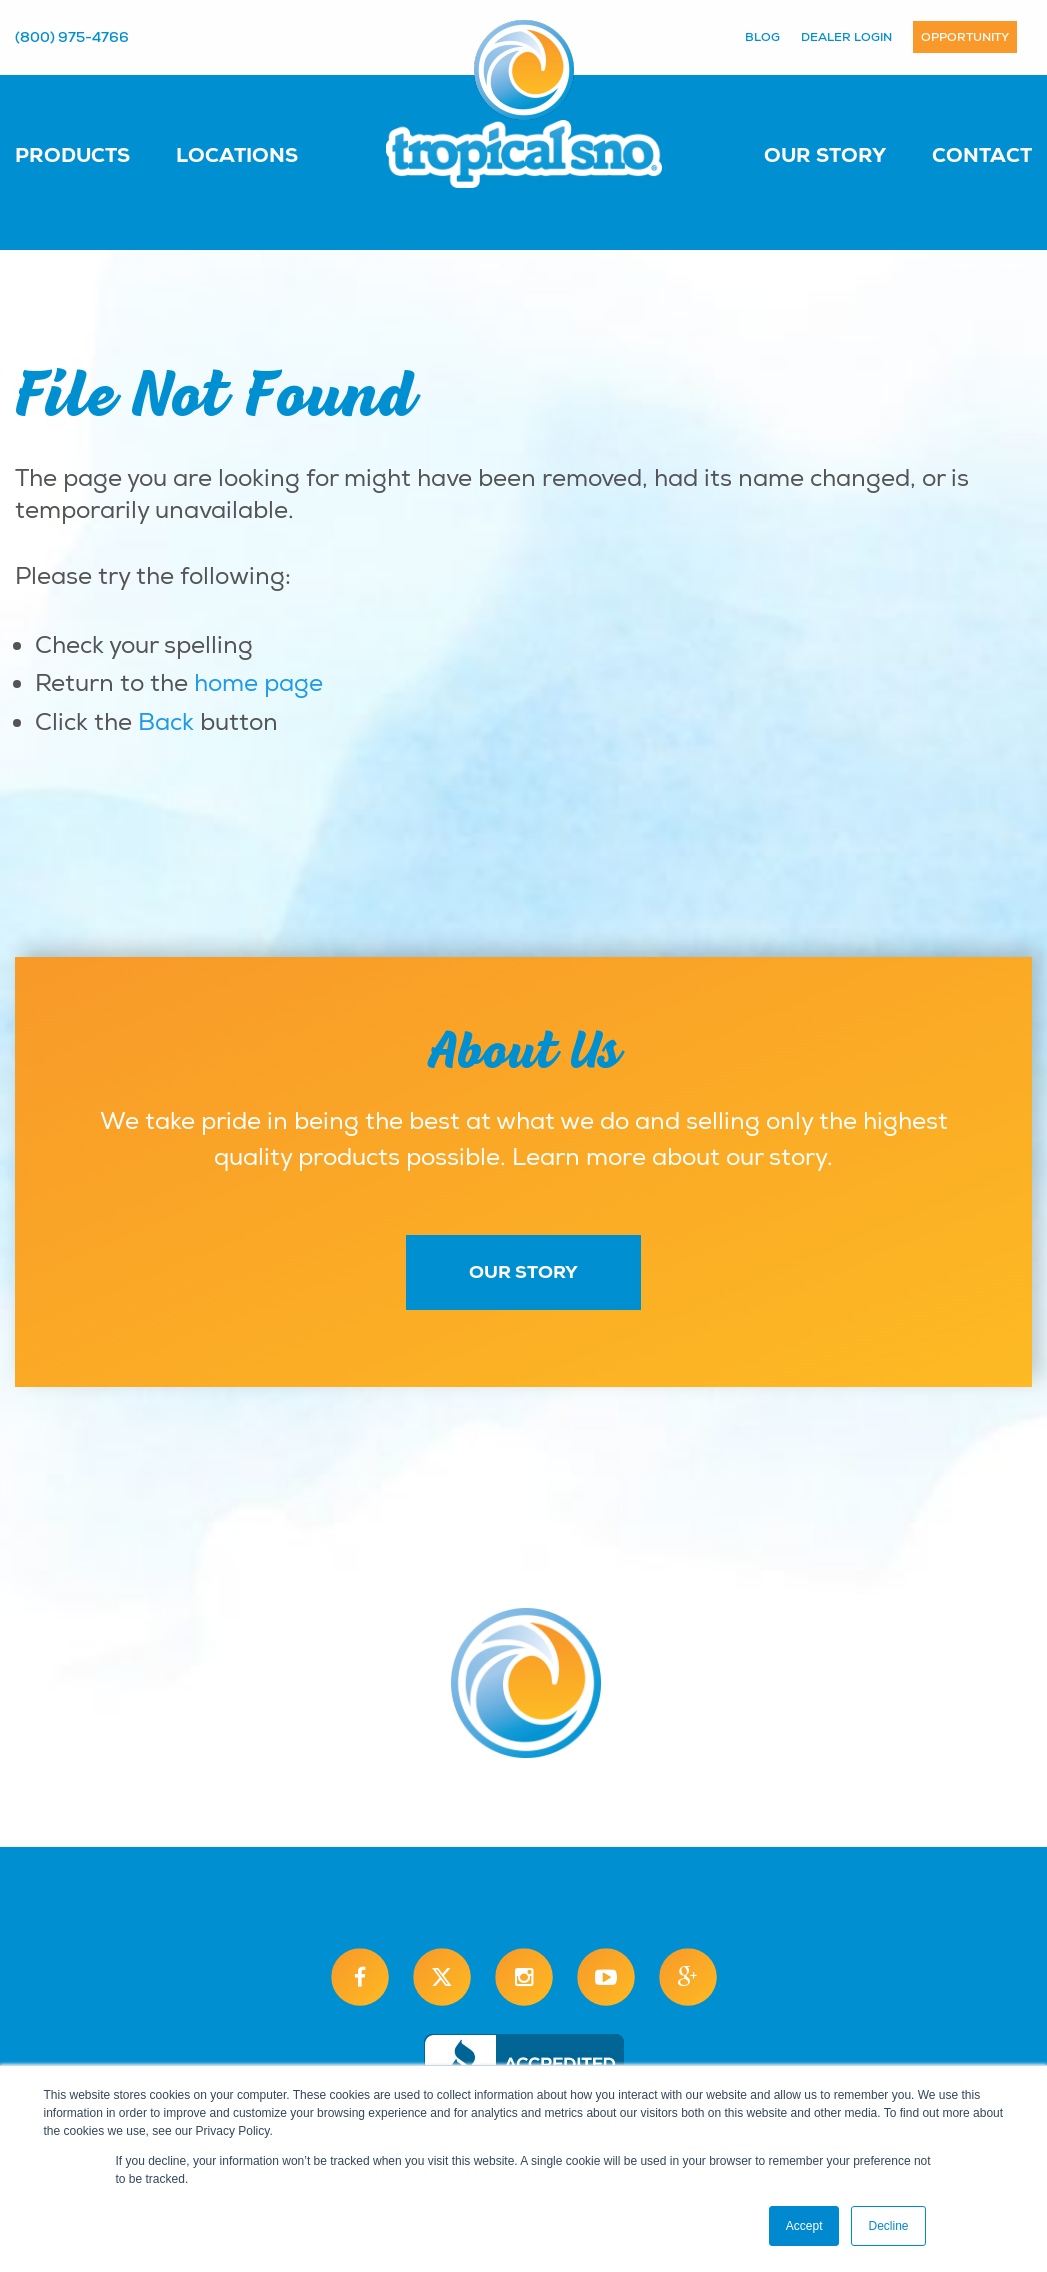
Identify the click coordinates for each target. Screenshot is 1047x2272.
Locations (237, 155)
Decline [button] (888, 2226)
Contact (982, 155)
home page (258, 683)
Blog (762, 37)
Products (72, 155)
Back (166, 722)
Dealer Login (846, 37)
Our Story (825, 155)
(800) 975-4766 (72, 37)
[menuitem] (92, 154)
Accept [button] (804, 2226)
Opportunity (965, 37)
